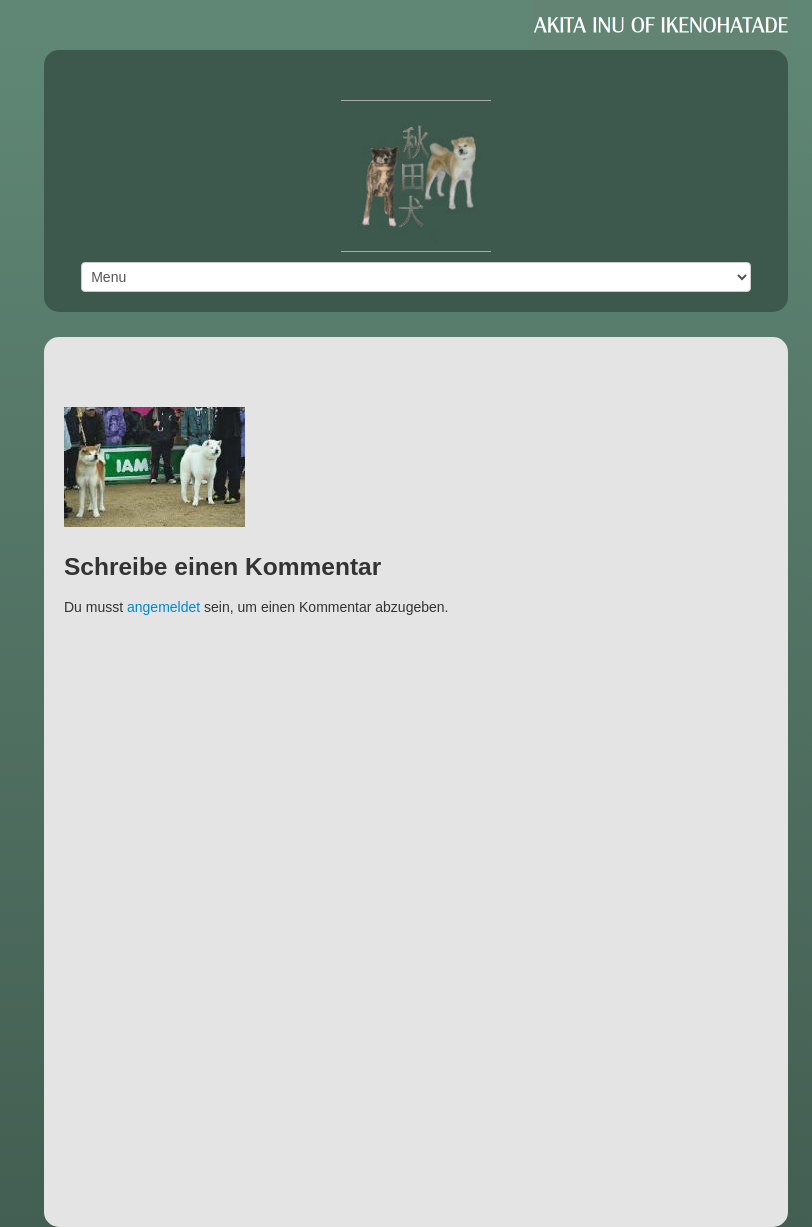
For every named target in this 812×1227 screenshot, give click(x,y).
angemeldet (163, 607)
